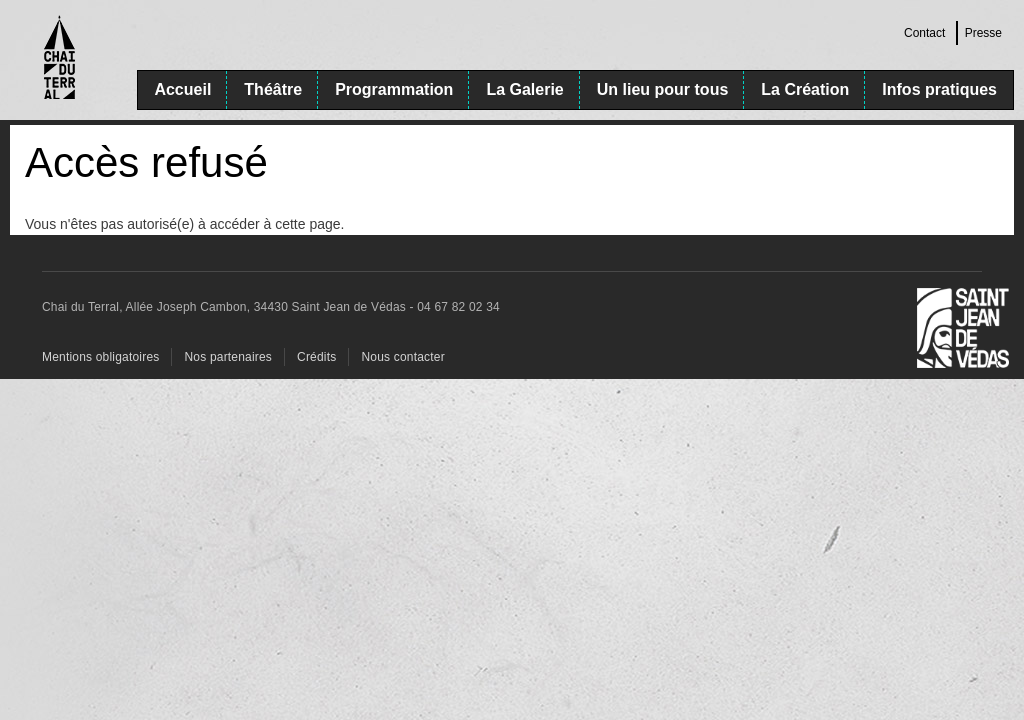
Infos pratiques (939, 89)
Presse (983, 33)
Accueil (182, 89)
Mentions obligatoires (100, 357)
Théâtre (273, 89)
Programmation (394, 89)
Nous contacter (402, 357)
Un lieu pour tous (663, 89)
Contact (924, 33)
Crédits (316, 357)
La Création (805, 89)
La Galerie (524, 89)
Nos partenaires (228, 357)
